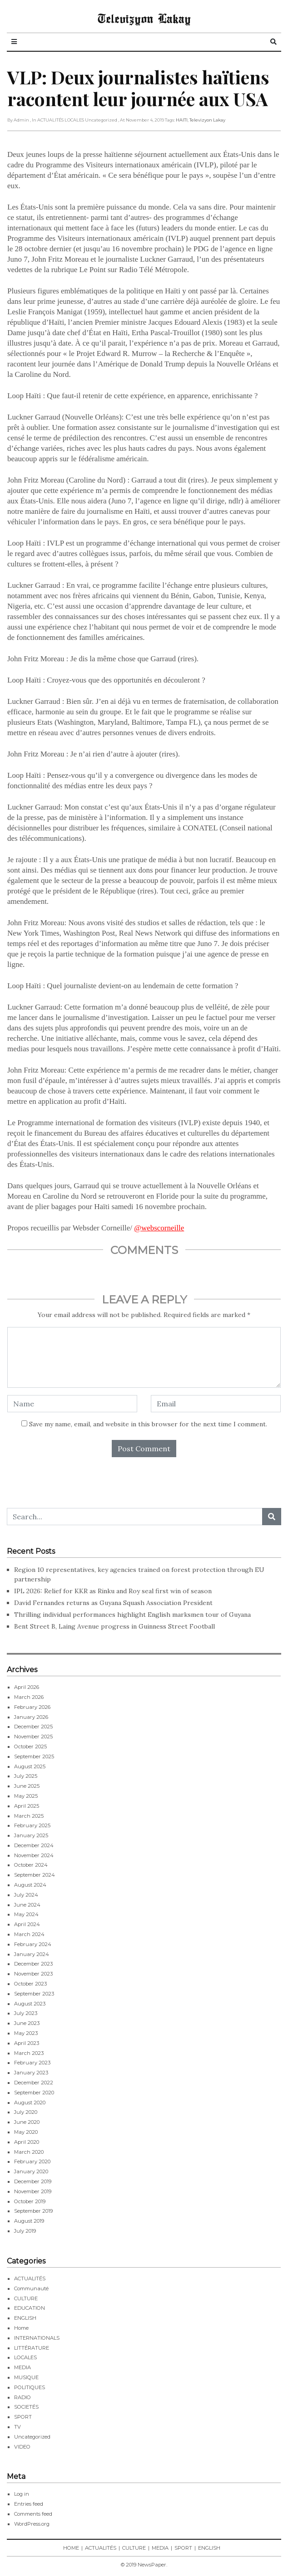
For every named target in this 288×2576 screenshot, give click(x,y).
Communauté (31, 2288)
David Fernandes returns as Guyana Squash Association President (113, 1603)
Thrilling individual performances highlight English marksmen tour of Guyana (132, 1614)
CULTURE (26, 2298)
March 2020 (29, 2152)
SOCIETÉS (26, 2407)
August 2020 (29, 2102)
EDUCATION (29, 2308)
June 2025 (27, 1786)
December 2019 (32, 2181)
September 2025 (34, 1756)
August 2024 (30, 1885)
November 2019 (32, 2191)
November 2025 (33, 1736)
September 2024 (34, 1875)
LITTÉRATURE (31, 2348)
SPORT (23, 2417)
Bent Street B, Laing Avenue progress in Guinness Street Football (114, 1626)
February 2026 (32, 1707)
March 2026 (29, 1697)
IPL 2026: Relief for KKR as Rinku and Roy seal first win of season (113, 1591)
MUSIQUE (26, 2377)
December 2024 (34, 1845)
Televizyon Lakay (144, 18)
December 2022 (33, 2082)
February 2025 (32, 1825)
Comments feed (33, 2514)
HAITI (182, 119)
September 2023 (34, 1994)
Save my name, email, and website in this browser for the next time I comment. (148, 1424)
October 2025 (30, 1746)
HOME (71, 2548)
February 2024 (32, 1944)
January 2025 (31, 1835)
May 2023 (26, 2033)
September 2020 (34, 2092)
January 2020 (31, 2171)
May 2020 (26, 2132)
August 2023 (29, 2003)
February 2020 (32, 2161)
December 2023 (33, 1964)
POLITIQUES (29, 2387)
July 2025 (25, 1776)
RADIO (22, 2397)
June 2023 (27, 2023)
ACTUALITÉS (29, 2278)
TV (17, 2427)
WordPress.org (32, 2524)
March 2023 (29, 2053)
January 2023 (31, 2072)
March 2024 (29, 1934)
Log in (21, 2494)
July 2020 (25, 2112)
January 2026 (31, 1717)
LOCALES (25, 2357)
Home (21, 2328)
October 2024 (31, 1865)
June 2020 (27, 2122)
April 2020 (26, 2142)
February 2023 (32, 2062)
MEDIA (22, 2367)
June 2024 (27, 1905)
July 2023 (25, 2013)
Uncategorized (32, 2437)
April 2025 (26, 1806)
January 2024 (31, 1954)
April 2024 (27, 1924)
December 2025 (33, 1726)
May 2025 (26, 1796)
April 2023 (26, 2043)
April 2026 (26, 1687)
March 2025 (29, 1816)
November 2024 (34, 1855)
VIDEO (22, 2447)
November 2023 (33, 1974)
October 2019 (29, 2201)
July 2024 (26, 1895)
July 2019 (25, 2231)
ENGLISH (25, 2318)
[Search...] (135, 1516)
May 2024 (26, 1914)
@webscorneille (159, 1228)
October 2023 (30, 1984)
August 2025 (29, 1766)
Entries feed (28, 2504)
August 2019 (29, 2221)
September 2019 (33, 2211)
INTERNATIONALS (37, 2338)
